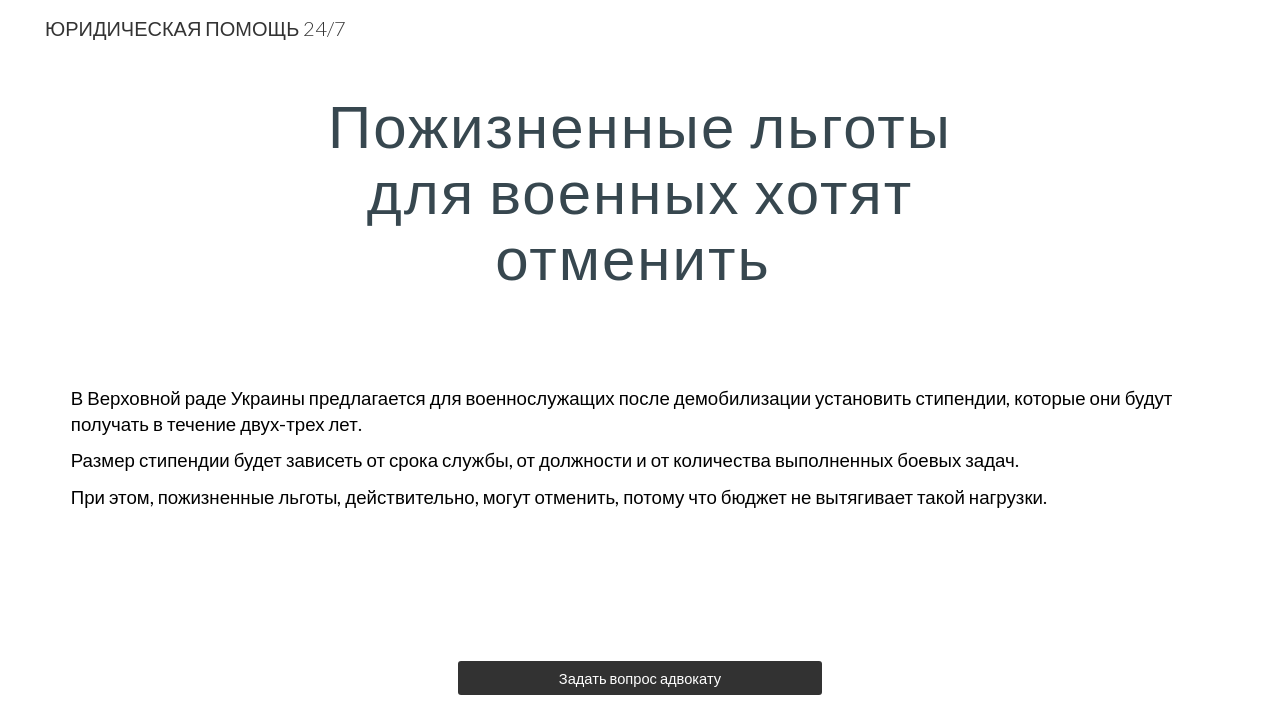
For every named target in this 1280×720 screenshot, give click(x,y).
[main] (640, 191)
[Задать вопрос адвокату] (639, 678)
